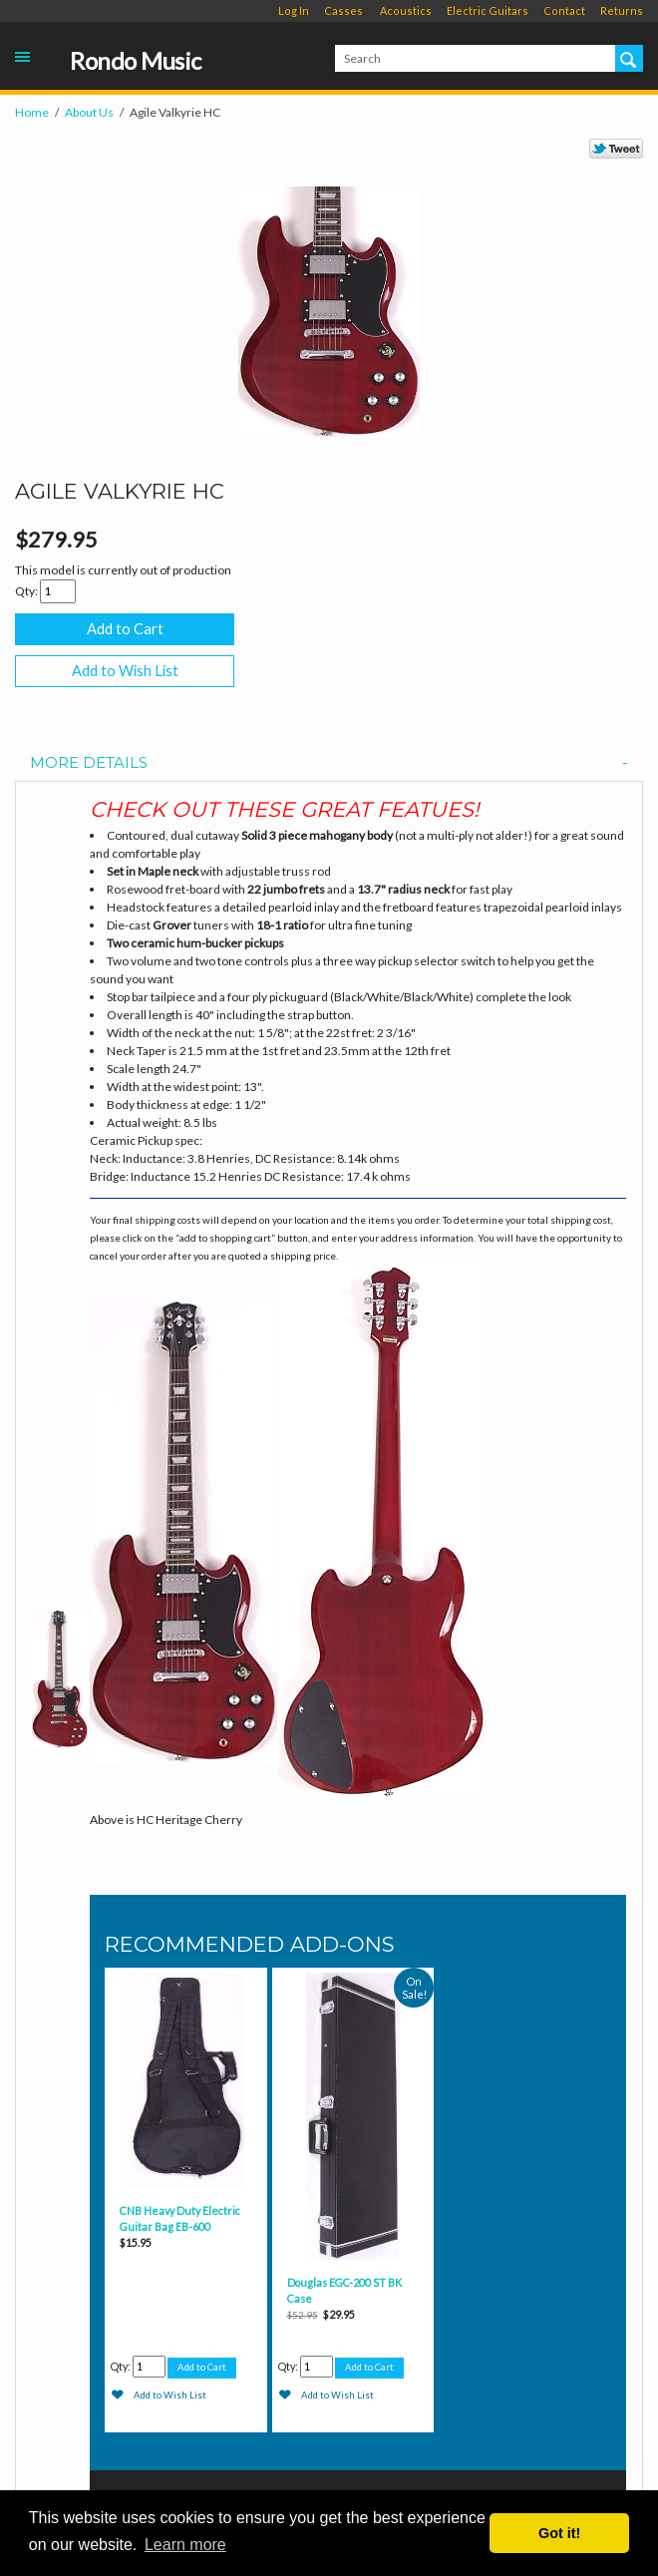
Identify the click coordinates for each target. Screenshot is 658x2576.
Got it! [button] (559, 2533)
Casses (343, 10)
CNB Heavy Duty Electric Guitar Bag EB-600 (180, 2218)
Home (32, 112)
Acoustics (406, 10)
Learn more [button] (185, 2544)
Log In (293, 10)
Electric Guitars (487, 10)
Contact (564, 10)
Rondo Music (135, 61)
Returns (621, 10)
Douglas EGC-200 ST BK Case (344, 2290)
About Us (89, 112)
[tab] (329, 763)
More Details (329, 763)
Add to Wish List (125, 670)
